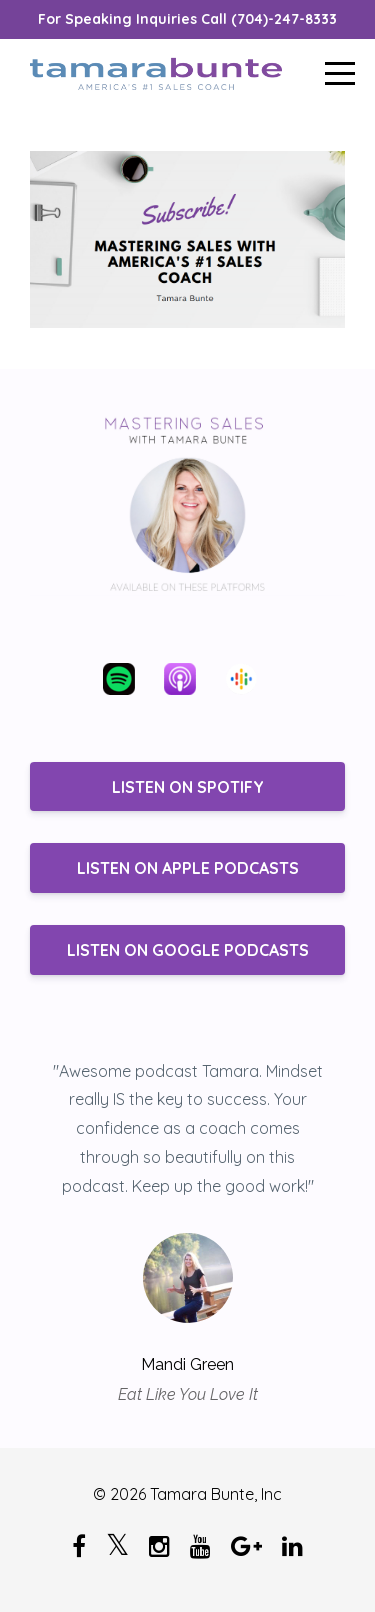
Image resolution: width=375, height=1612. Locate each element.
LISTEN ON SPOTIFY (188, 787)
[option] (187, 1232)
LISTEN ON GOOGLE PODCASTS (188, 950)
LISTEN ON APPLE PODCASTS (188, 868)
